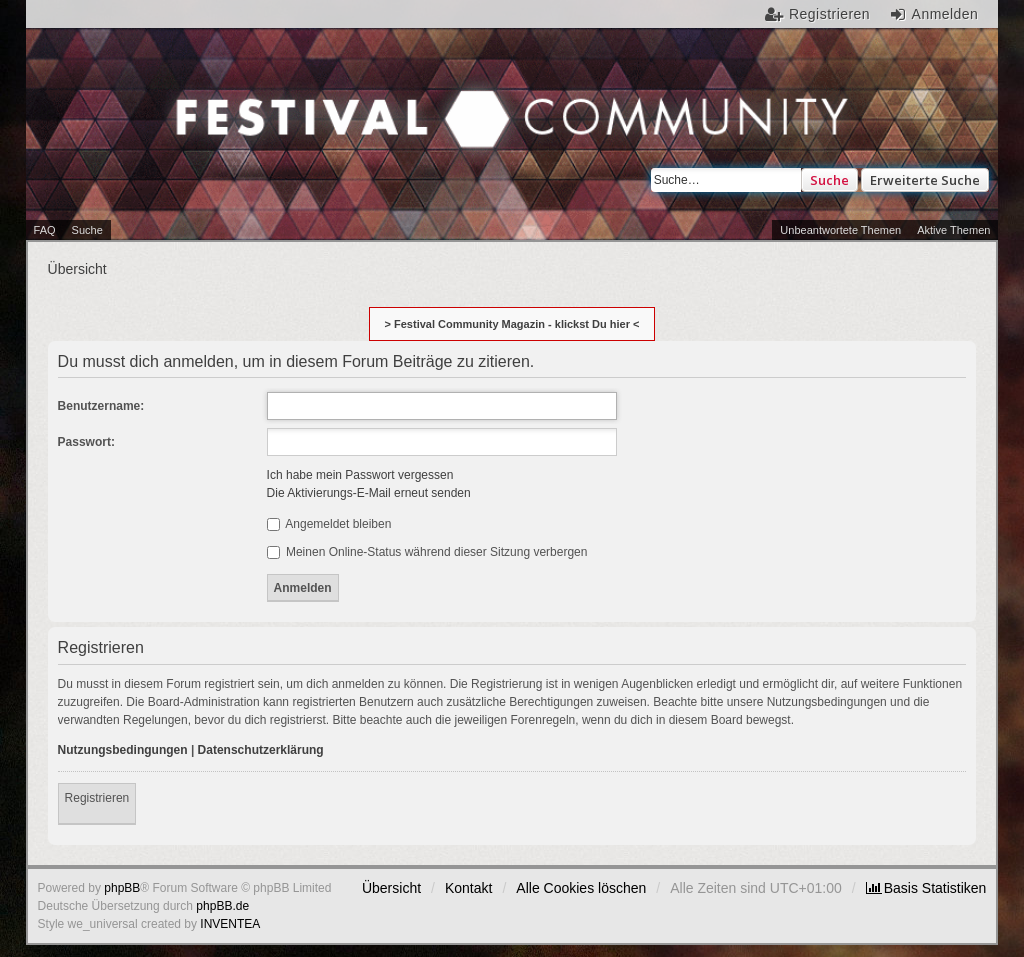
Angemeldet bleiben (329, 524)
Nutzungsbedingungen (123, 750)
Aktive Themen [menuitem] (953, 230)
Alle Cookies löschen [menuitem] (581, 888)
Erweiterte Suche (925, 180)
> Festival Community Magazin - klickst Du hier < (512, 324)
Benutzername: (101, 406)
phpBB (122, 888)
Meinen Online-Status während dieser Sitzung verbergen (427, 552)
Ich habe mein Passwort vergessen (360, 475)
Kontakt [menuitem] (468, 888)
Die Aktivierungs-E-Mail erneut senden (369, 493)
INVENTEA (230, 924)
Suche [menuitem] (87, 230)
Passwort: (86, 442)
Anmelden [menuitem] (945, 14)
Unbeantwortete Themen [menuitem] (840, 230)
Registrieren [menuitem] (829, 14)
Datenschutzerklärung (261, 750)
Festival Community (252, 134)
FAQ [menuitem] (45, 230)
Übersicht (391, 888)
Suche (829, 180)
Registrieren (97, 798)
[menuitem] (926, 888)
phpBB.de (222, 906)
